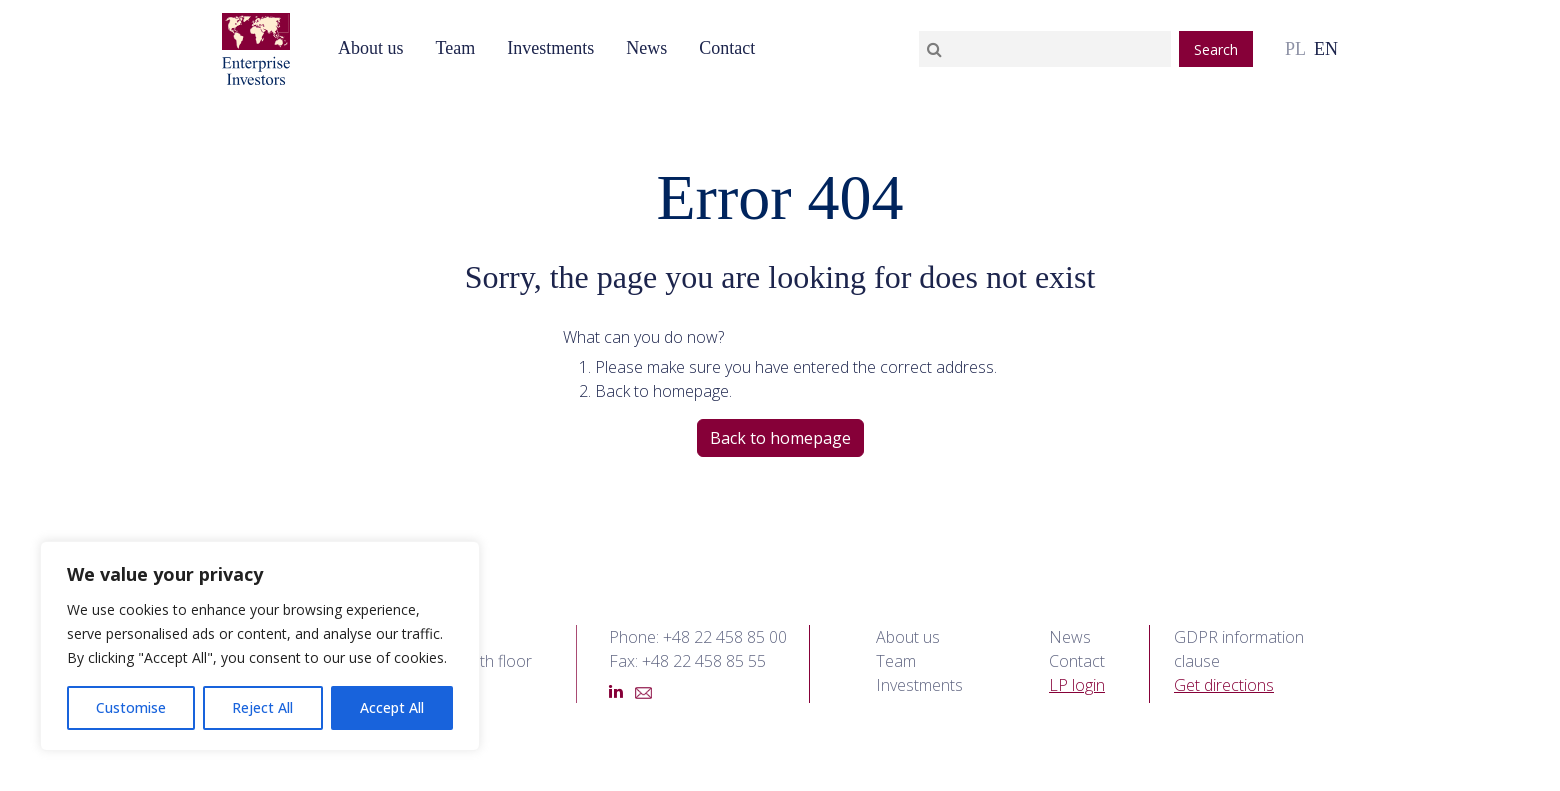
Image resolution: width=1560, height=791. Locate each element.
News (646, 48)
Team (455, 48)
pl (1295, 49)
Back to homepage (780, 438)
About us (371, 48)
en (1326, 49)
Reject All (262, 707)
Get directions (1224, 685)
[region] (260, 646)
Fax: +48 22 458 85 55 (687, 661)
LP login (1077, 685)
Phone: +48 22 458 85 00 (698, 637)
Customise (131, 707)
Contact (727, 48)
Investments (550, 48)
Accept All (392, 707)
